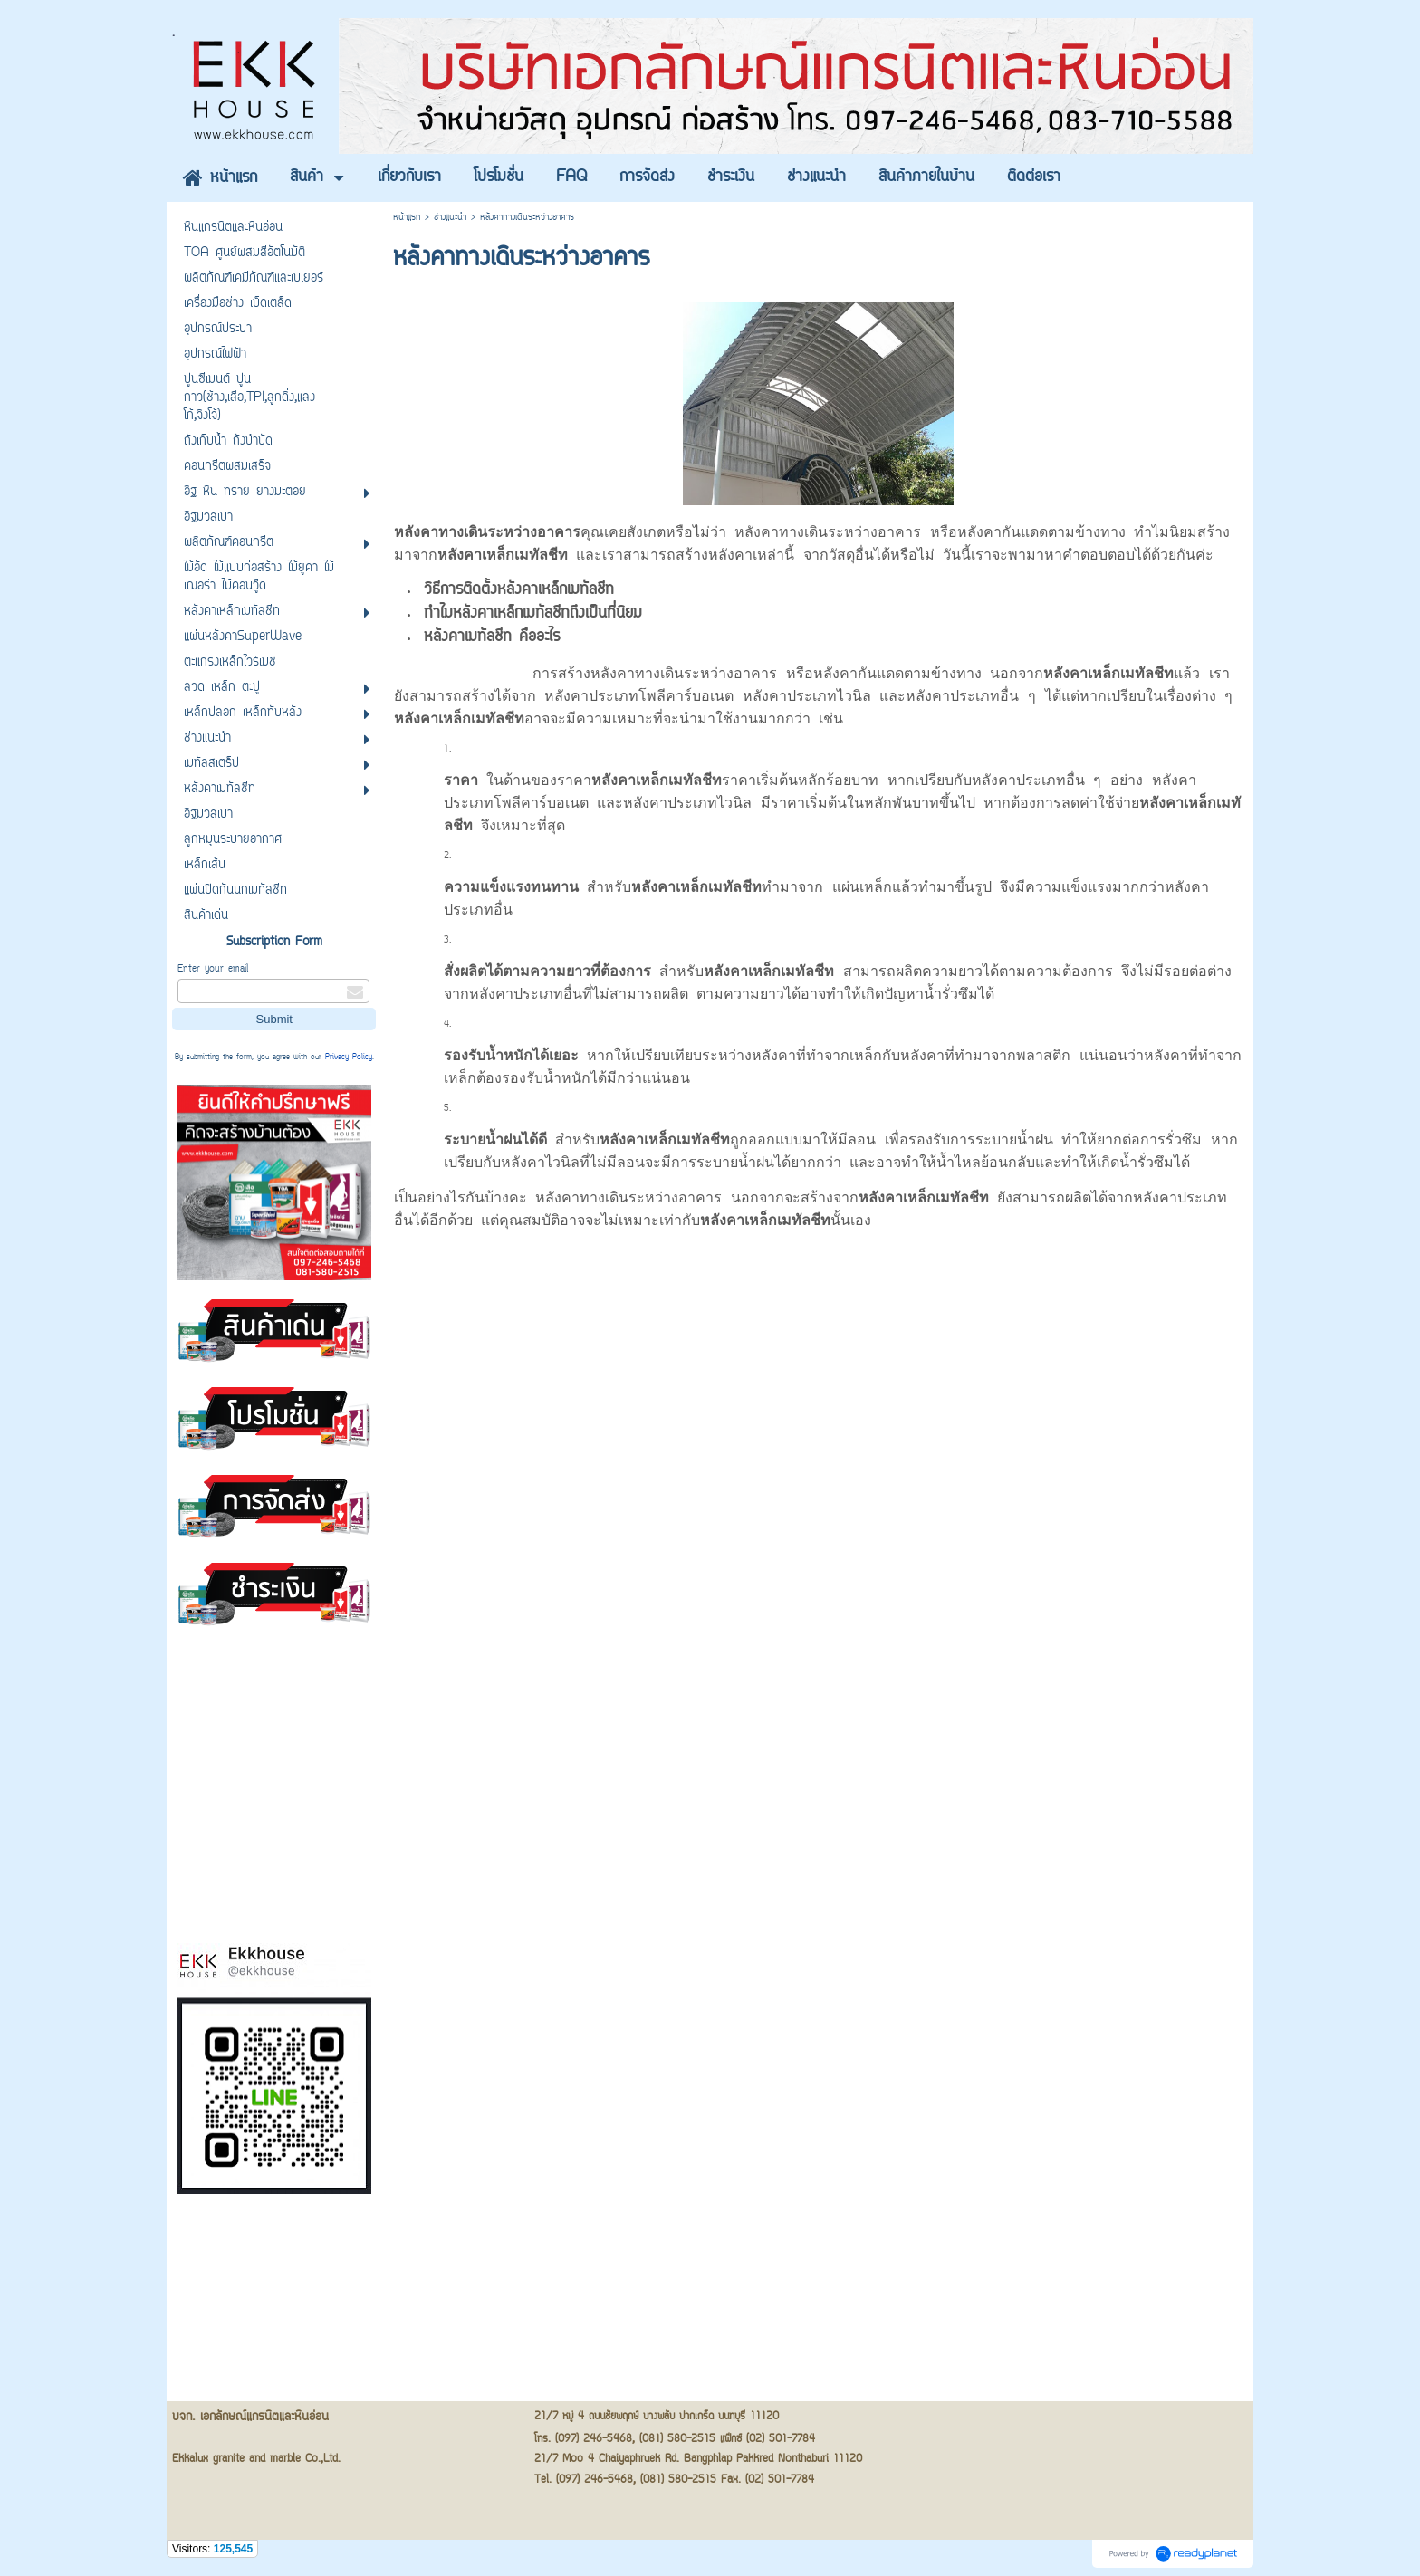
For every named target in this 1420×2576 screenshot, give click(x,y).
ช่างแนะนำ (450, 218)
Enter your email (213, 969)
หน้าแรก (406, 218)
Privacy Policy (348, 1057)
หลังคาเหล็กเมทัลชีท (924, 1197)
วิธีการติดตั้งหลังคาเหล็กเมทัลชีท (519, 590)
